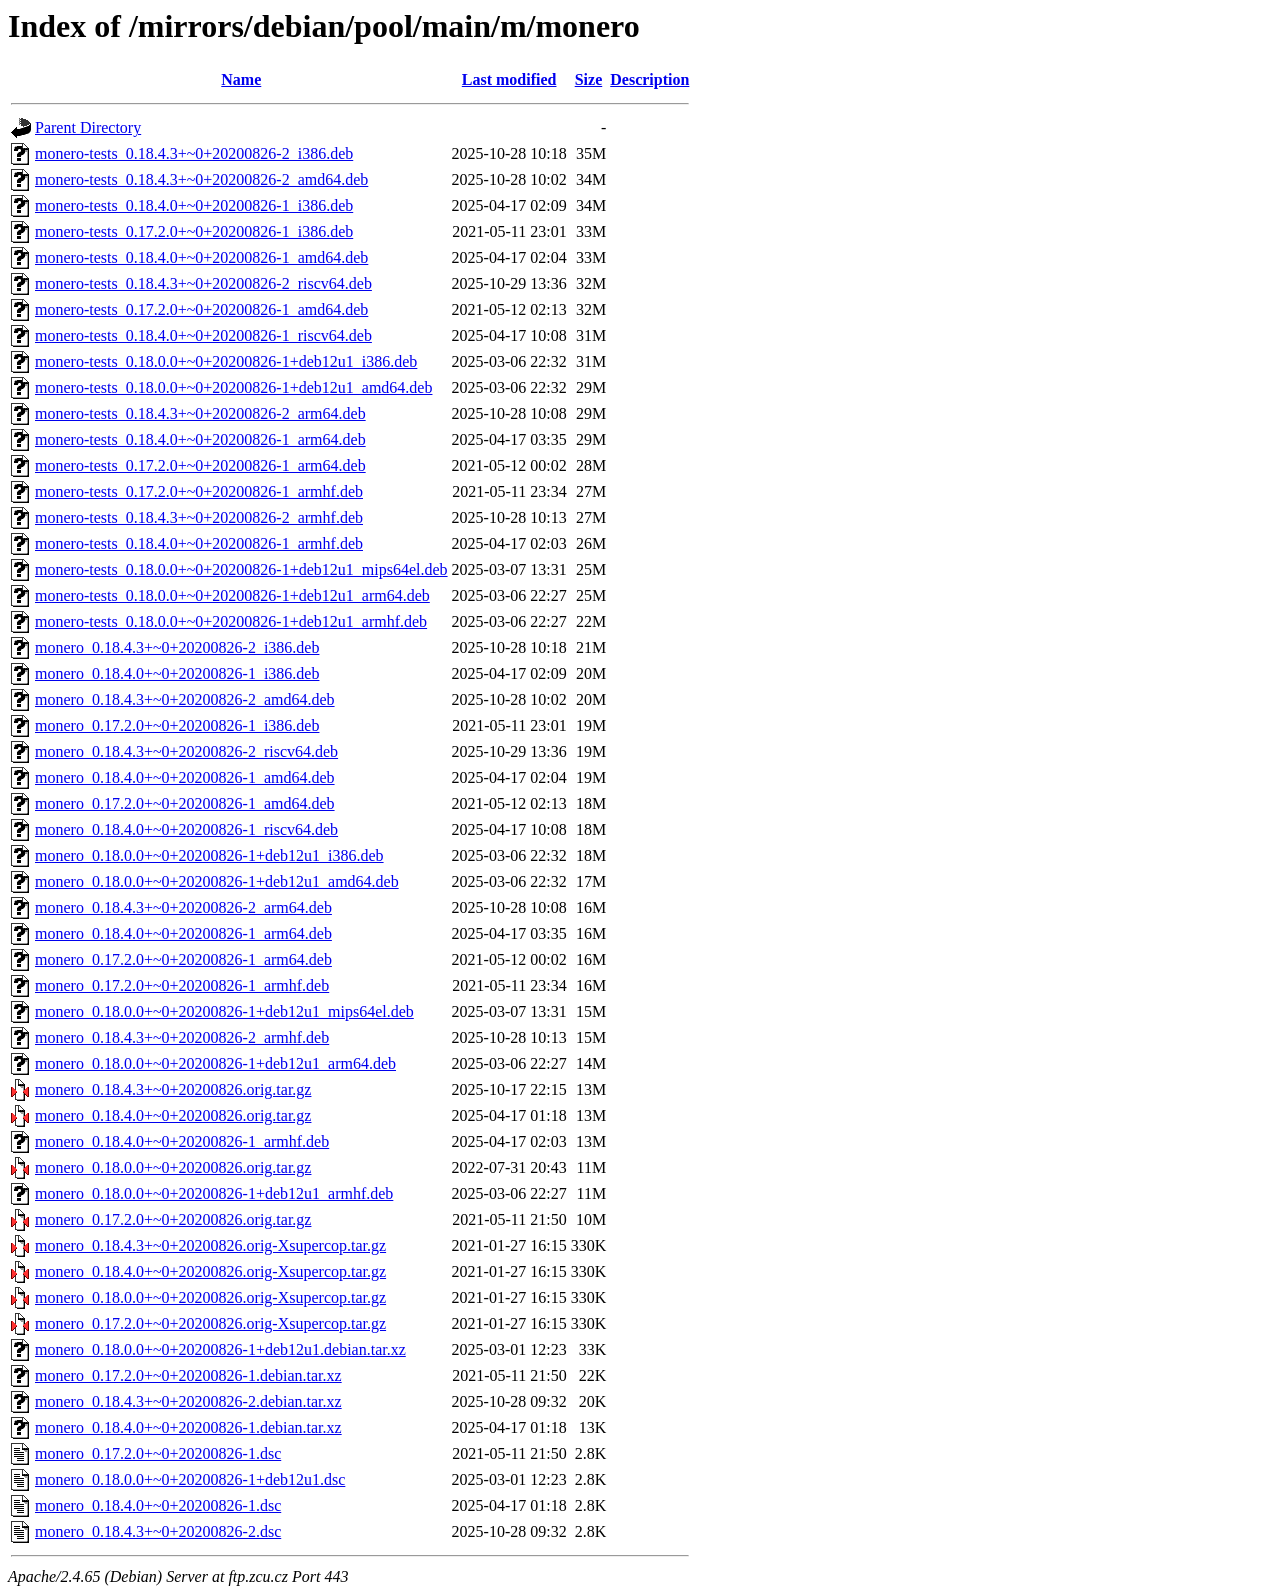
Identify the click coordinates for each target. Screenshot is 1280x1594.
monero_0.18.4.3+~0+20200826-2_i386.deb (177, 647)
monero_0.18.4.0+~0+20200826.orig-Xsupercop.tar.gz (210, 1271)
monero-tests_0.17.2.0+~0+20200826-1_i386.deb (194, 231)
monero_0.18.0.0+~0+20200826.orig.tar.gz (173, 1167)
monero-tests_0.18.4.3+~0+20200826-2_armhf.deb (199, 517)
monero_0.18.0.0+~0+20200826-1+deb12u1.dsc (190, 1479)
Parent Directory (88, 127)
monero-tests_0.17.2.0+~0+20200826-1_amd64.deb (201, 309)
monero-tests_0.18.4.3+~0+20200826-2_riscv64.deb (203, 283)
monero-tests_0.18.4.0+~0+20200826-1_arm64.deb (200, 439)
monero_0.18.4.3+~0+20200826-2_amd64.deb (185, 699)
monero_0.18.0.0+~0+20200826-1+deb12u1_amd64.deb (217, 881)
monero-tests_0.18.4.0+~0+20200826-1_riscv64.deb (203, 335)
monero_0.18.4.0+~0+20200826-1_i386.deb (177, 673)
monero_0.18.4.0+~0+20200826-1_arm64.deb (183, 933)
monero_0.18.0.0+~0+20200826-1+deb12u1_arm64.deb (215, 1063)
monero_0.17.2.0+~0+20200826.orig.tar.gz (173, 1219)
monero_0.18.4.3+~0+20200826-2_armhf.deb (182, 1037)
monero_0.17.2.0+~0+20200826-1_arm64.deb (183, 959)
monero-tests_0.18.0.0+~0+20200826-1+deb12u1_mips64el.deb (241, 569)
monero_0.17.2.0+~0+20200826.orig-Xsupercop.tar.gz (210, 1323)
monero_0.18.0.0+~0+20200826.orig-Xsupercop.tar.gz (210, 1297)
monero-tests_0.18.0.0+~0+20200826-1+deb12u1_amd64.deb (233, 387)
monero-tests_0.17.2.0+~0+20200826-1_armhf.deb (199, 491)
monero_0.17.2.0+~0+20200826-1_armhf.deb (182, 985)
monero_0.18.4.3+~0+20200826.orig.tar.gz (173, 1089)
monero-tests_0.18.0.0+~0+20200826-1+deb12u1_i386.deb (226, 361)
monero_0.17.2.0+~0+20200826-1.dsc (158, 1453)
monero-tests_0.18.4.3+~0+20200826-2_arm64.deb (200, 413)
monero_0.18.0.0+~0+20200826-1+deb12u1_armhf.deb (214, 1193)
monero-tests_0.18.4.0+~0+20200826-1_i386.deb (194, 205)
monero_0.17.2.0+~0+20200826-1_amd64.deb (185, 803)
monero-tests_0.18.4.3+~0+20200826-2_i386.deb (194, 153)
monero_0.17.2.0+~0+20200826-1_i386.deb (177, 725)
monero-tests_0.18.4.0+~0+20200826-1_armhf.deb (199, 543)
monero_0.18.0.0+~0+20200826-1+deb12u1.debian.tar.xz (220, 1349)
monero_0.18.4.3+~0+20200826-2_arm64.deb (183, 907)
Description (649, 79)
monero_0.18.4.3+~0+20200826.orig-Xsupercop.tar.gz (210, 1245)
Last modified (509, 79)
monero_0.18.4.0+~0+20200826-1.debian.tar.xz (188, 1427)
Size (589, 79)
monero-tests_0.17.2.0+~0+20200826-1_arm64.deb (200, 465)
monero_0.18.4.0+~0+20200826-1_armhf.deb (182, 1141)
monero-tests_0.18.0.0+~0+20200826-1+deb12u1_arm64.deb (232, 595)
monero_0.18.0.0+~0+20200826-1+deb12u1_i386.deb (209, 855)
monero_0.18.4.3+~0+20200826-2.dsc (158, 1531)
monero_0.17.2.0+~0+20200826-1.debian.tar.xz (188, 1375)
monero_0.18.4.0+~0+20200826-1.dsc (158, 1505)
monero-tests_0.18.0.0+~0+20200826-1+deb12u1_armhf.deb (231, 621)
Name (241, 79)
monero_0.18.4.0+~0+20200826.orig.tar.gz (173, 1115)
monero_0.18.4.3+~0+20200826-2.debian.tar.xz (188, 1401)
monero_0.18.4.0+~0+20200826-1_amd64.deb (185, 777)
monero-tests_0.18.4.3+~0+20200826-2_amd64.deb (201, 179)
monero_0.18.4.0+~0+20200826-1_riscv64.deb (186, 829)
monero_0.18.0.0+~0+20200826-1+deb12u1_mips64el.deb (224, 1011)
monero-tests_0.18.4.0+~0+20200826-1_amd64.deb (201, 257)
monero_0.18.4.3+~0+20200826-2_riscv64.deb (186, 751)
